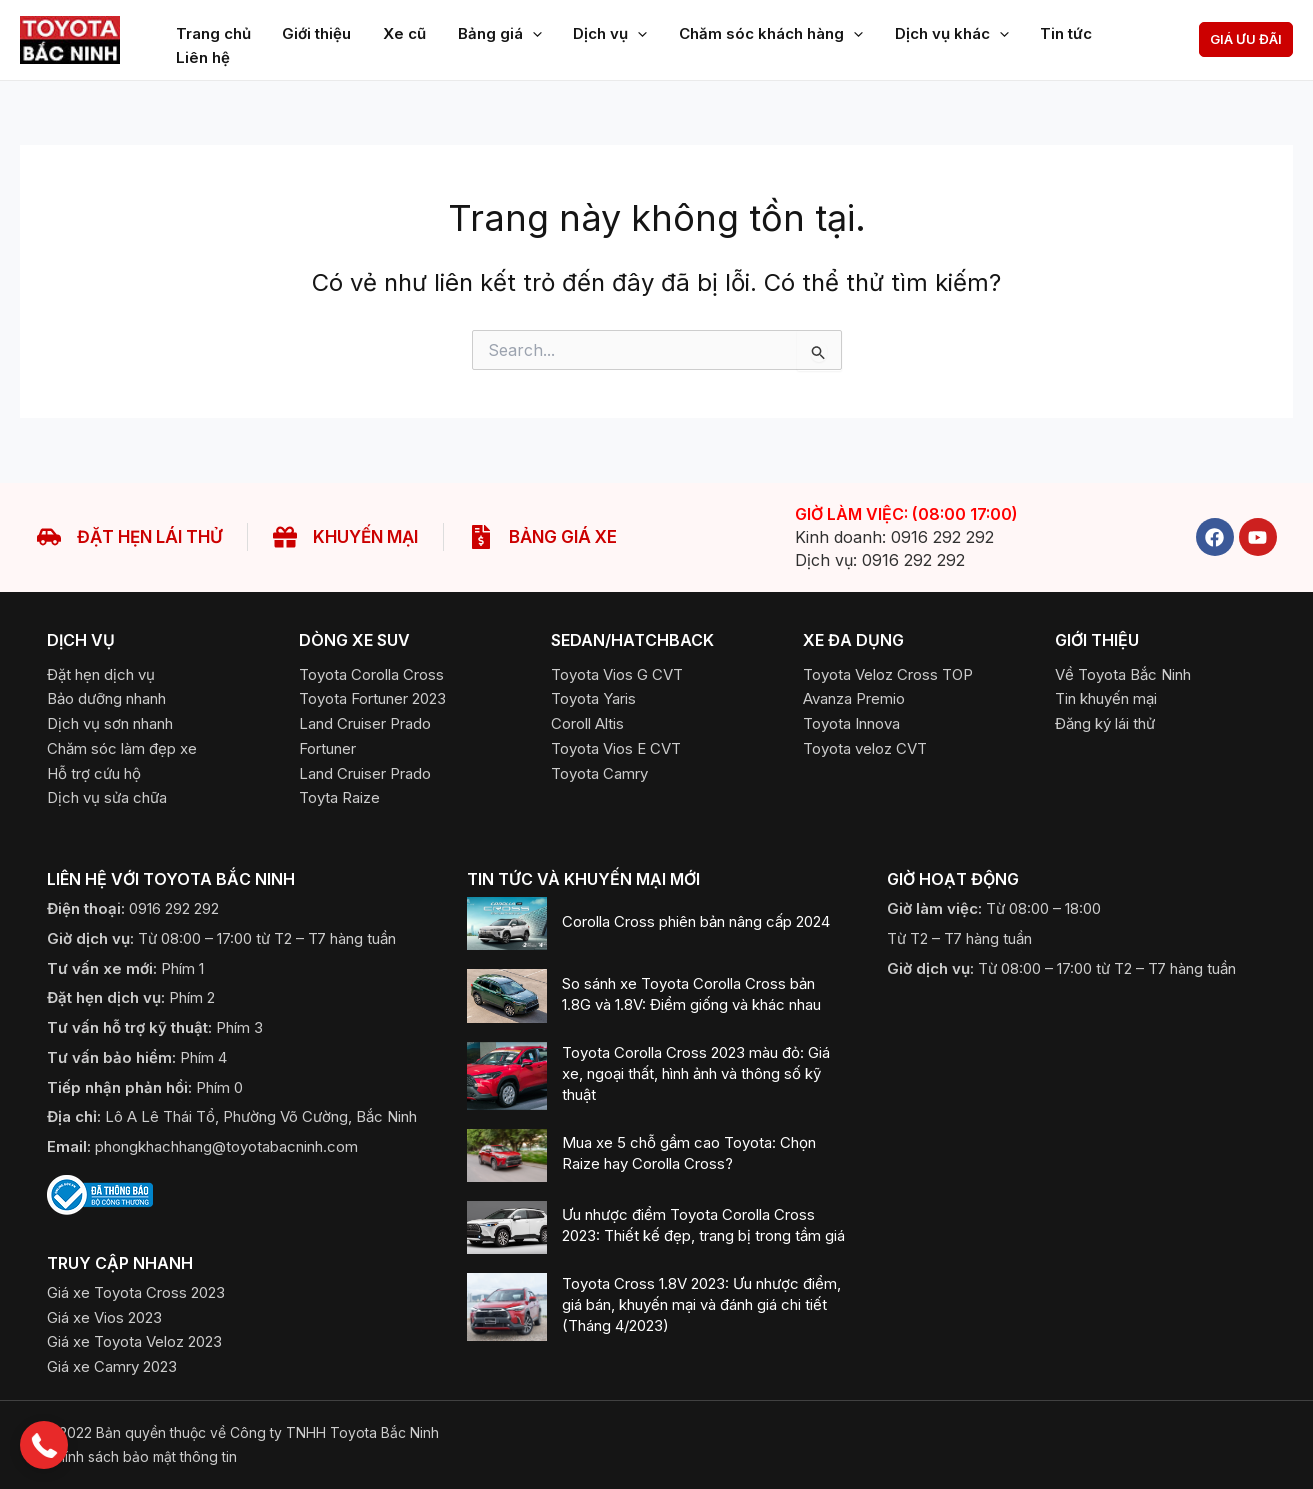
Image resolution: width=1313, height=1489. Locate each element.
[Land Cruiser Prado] (365, 723)
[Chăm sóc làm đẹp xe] (122, 748)
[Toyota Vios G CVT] (617, 674)
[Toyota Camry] (599, 773)
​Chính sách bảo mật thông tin (142, 1456)
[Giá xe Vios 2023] (104, 1317)
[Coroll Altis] (587, 723)
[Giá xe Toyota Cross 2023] (136, 1292)
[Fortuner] (327, 748)
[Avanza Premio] (854, 698)
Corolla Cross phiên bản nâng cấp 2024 (696, 921)
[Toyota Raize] (339, 797)
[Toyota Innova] (851, 723)
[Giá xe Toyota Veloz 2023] (134, 1341)
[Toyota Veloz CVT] (865, 748)
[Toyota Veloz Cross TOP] (888, 674)
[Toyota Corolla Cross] (371, 674)
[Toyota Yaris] (593, 698)
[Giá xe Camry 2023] (112, 1366)
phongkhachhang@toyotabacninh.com (226, 1146)
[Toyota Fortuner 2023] (372, 698)
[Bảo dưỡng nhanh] (106, 698)
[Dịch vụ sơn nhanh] (110, 723)
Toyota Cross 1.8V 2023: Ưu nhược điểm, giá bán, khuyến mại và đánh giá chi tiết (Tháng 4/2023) (701, 1304)
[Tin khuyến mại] (1106, 698)
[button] (1246, 39)
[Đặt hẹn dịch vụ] (101, 674)
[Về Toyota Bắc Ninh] (1123, 674)
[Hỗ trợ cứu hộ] (94, 773)
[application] (526, 29)
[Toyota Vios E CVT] (616, 748)
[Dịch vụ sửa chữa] (107, 797)
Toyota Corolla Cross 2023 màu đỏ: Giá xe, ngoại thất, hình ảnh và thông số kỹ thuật (696, 1073)
